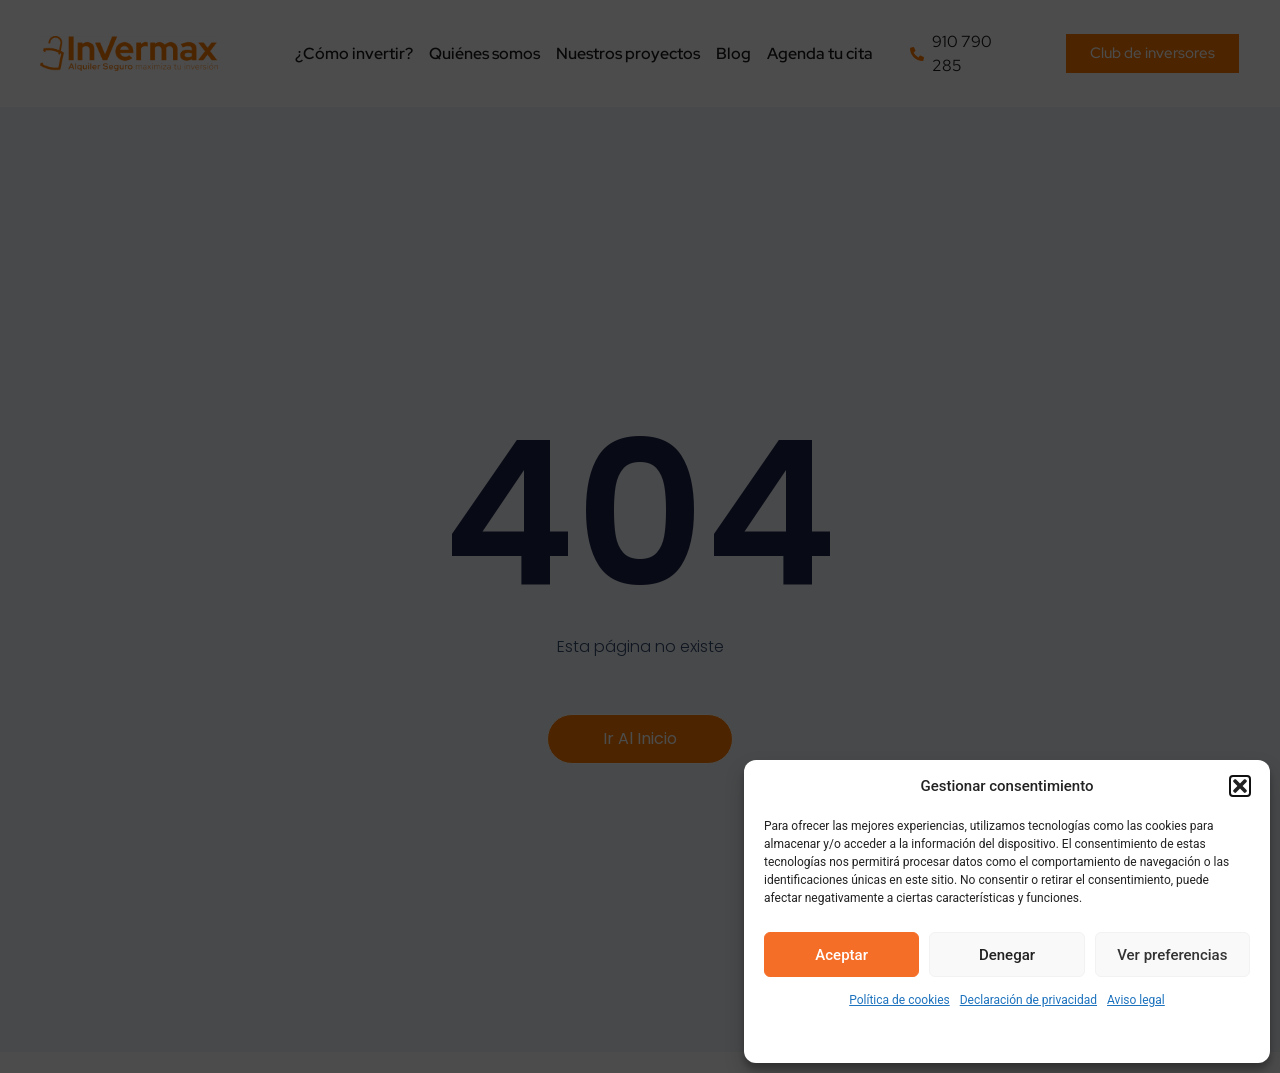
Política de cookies (899, 1000)
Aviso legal (1136, 1000)
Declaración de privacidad (1028, 1000)
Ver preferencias (1172, 955)
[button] (1240, 786)
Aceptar (841, 955)
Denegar (1007, 955)
